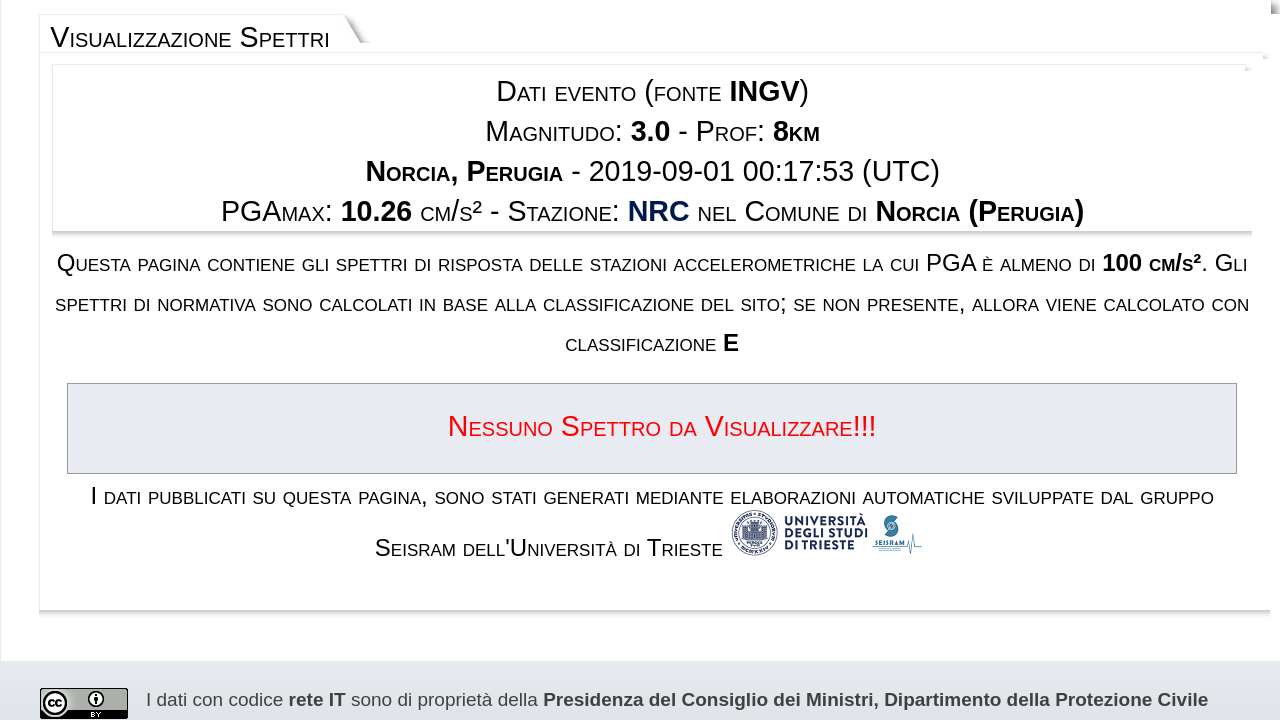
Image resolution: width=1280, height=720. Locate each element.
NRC (656, 156)
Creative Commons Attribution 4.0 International (477, 508)
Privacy (691, 625)
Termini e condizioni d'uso (581, 625)
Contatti (750, 625)
